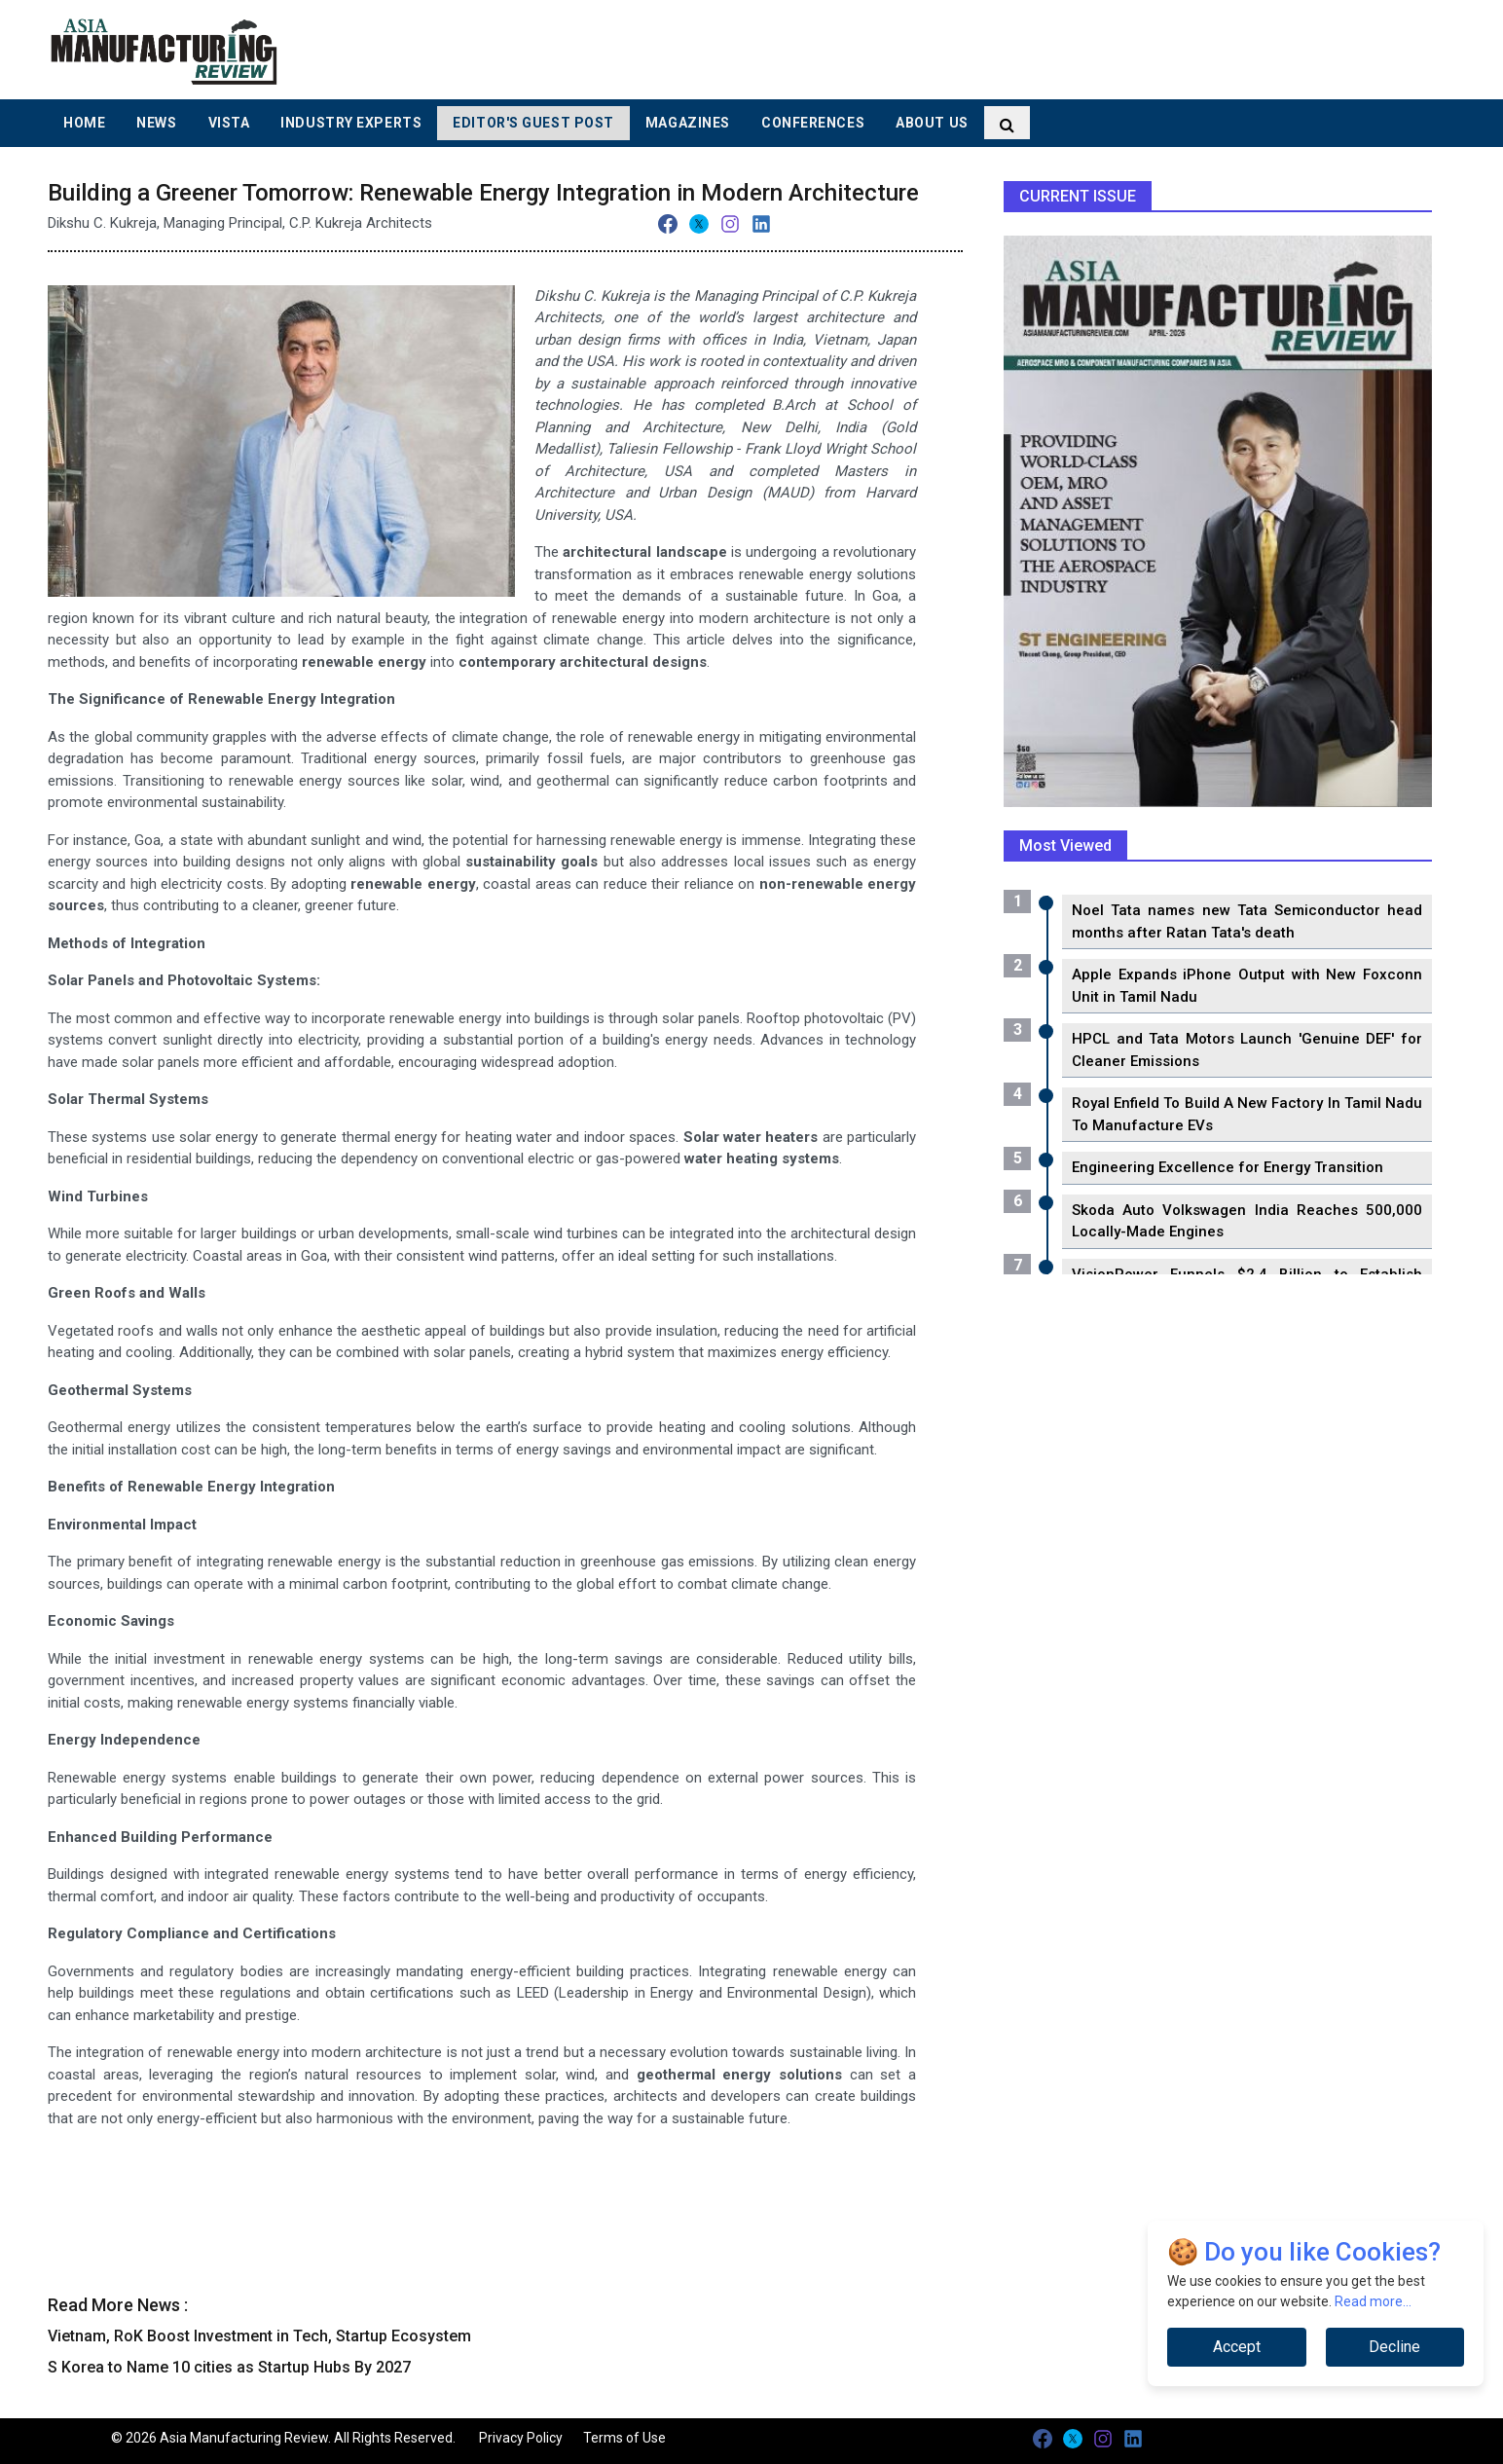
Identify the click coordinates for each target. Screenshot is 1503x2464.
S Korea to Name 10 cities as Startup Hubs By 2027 (229, 2367)
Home (84, 122)
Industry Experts (351, 122)
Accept (1237, 2346)
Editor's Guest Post (533, 122)
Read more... (1373, 2301)
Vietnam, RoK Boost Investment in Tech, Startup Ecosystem (259, 2336)
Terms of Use (624, 2438)
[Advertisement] (879, 48)
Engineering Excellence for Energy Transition (1227, 1167)
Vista (229, 122)
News (156, 122)
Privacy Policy (521, 2438)
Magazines (687, 122)
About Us (932, 122)
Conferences (812, 122)
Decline (1394, 2346)
